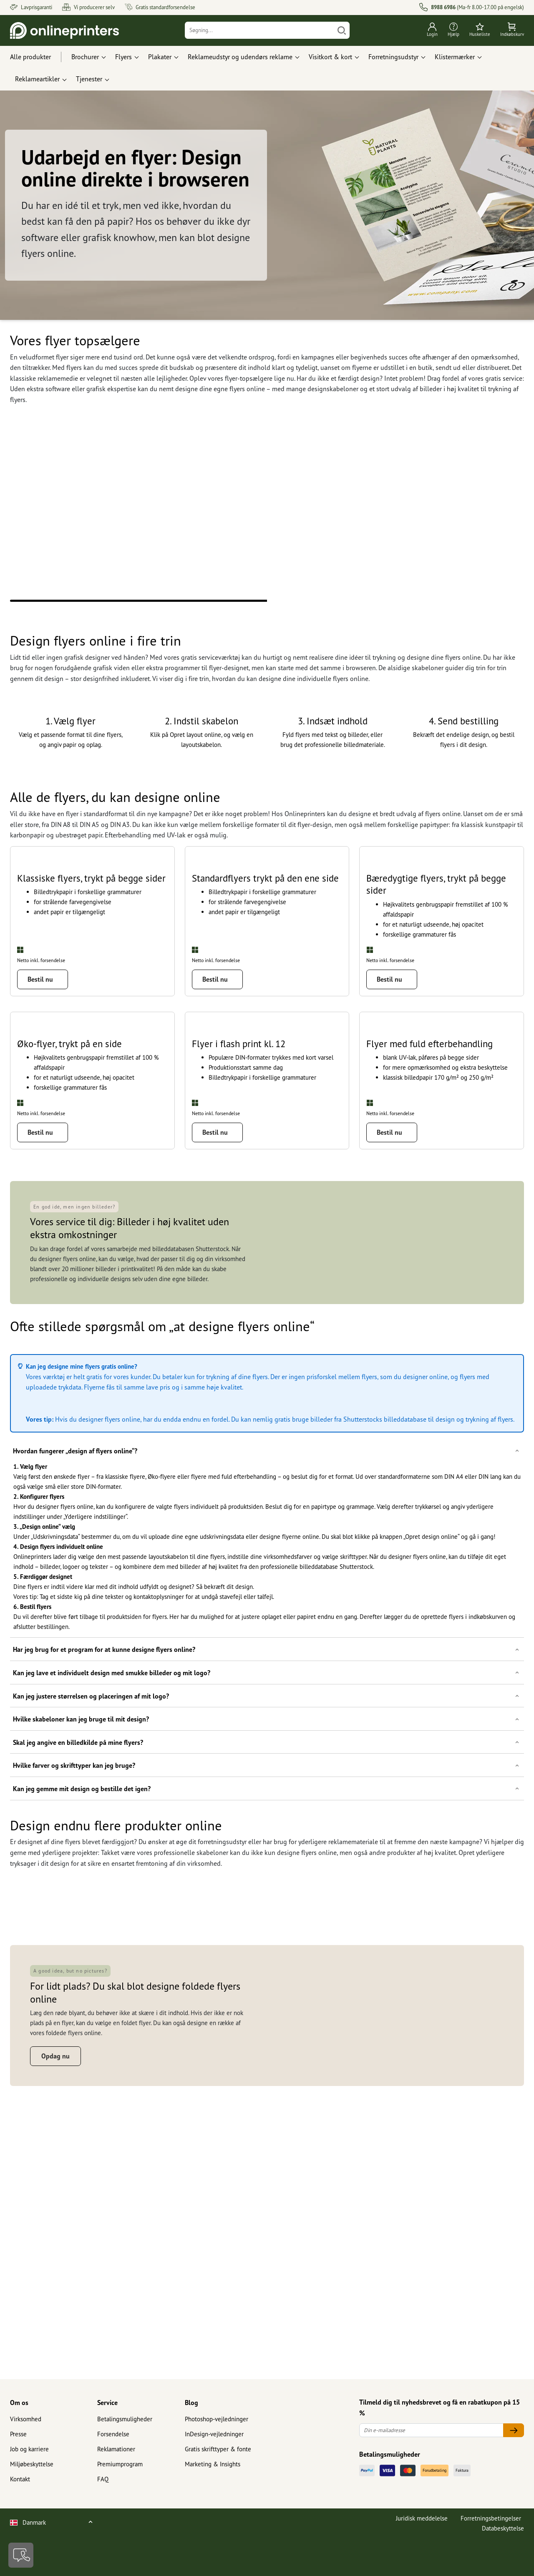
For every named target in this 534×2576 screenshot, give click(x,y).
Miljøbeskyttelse (31, 2513)
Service (107, 2452)
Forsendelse (113, 2483)
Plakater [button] (159, 57)
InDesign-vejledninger (214, 2483)
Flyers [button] (123, 57)
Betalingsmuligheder (124, 2468)
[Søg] (341, 30)
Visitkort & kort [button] (330, 57)
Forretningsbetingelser (491, 2567)
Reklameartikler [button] (37, 79)
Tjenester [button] (89, 79)
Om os (19, 2452)
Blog (191, 2452)
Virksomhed (25, 2468)
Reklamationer (116, 2498)
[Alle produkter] (38, 57)
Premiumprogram (120, 2513)
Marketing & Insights (212, 2513)
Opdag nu (55, 2375)
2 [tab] (395, 601)
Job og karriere (29, 2498)
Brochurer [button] (85, 57)
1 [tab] (138, 601)
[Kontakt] (20, 2555)
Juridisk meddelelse (422, 2567)
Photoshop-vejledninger (216, 2468)
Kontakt (20, 2528)
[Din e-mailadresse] (431, 2479)
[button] (267, 1649)
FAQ (102, 2528)
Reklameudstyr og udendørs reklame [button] (240, 57)
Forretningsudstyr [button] (393, 57)
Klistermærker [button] (455, 57)
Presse (18, 2483)
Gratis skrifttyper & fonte (218, 2498)
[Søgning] (260, 30)
